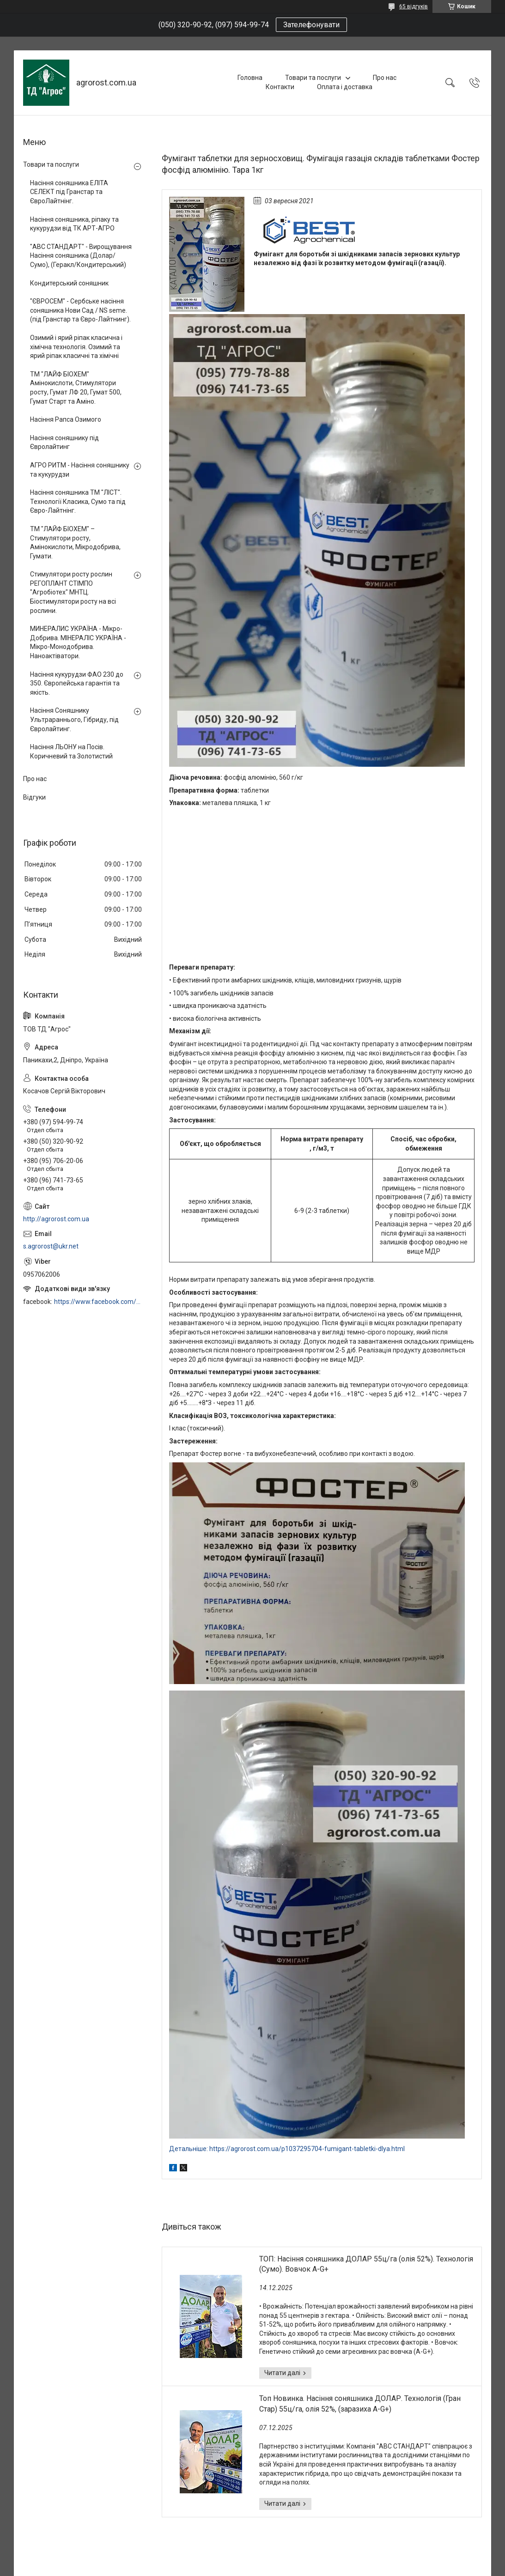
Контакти (280, 87)
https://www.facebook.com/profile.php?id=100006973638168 (98, 1301)
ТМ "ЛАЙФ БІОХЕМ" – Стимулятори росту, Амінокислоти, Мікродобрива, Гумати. (75, 542)
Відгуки (34, 797)
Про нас (384, 77)
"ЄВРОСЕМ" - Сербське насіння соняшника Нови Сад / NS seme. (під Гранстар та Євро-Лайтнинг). (80, 310)
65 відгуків (413, 6)
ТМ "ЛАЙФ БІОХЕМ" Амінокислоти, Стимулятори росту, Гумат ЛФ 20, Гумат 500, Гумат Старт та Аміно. (76, 387)
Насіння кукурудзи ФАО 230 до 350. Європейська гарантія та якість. (76, 683)
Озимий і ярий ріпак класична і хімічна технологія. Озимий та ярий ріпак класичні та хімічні (76, 346)
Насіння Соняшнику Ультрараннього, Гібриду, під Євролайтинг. (74, 719)
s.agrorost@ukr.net (51, 1246)
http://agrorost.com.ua (56, 1219)
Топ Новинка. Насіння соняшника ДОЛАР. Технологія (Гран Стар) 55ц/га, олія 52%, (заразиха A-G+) (360, 2403)
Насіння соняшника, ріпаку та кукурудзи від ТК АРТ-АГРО (74, 224)
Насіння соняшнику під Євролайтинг (64, 442)
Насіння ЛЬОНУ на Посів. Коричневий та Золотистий (71, 751)
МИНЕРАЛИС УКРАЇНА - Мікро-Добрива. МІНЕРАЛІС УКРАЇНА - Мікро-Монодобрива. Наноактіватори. (78, 642)
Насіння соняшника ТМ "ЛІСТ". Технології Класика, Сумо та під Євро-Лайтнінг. (78, 501)
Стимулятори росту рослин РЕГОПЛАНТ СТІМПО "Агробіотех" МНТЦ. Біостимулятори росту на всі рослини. (73, 592)
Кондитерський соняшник (69, 283)
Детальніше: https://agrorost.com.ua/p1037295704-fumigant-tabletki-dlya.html (287, 2148)
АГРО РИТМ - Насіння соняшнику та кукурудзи (79, 469)
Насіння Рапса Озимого (65, 419)
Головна (249, 77)
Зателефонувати (311, 24)
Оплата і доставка (344, 87)
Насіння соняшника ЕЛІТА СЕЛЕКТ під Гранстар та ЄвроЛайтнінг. (69, 192)
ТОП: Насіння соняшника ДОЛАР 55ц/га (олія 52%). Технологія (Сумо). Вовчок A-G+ (366, 2264)
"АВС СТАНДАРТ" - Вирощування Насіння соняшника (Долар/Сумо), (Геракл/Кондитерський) (81, 255)
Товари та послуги (313, 77)
